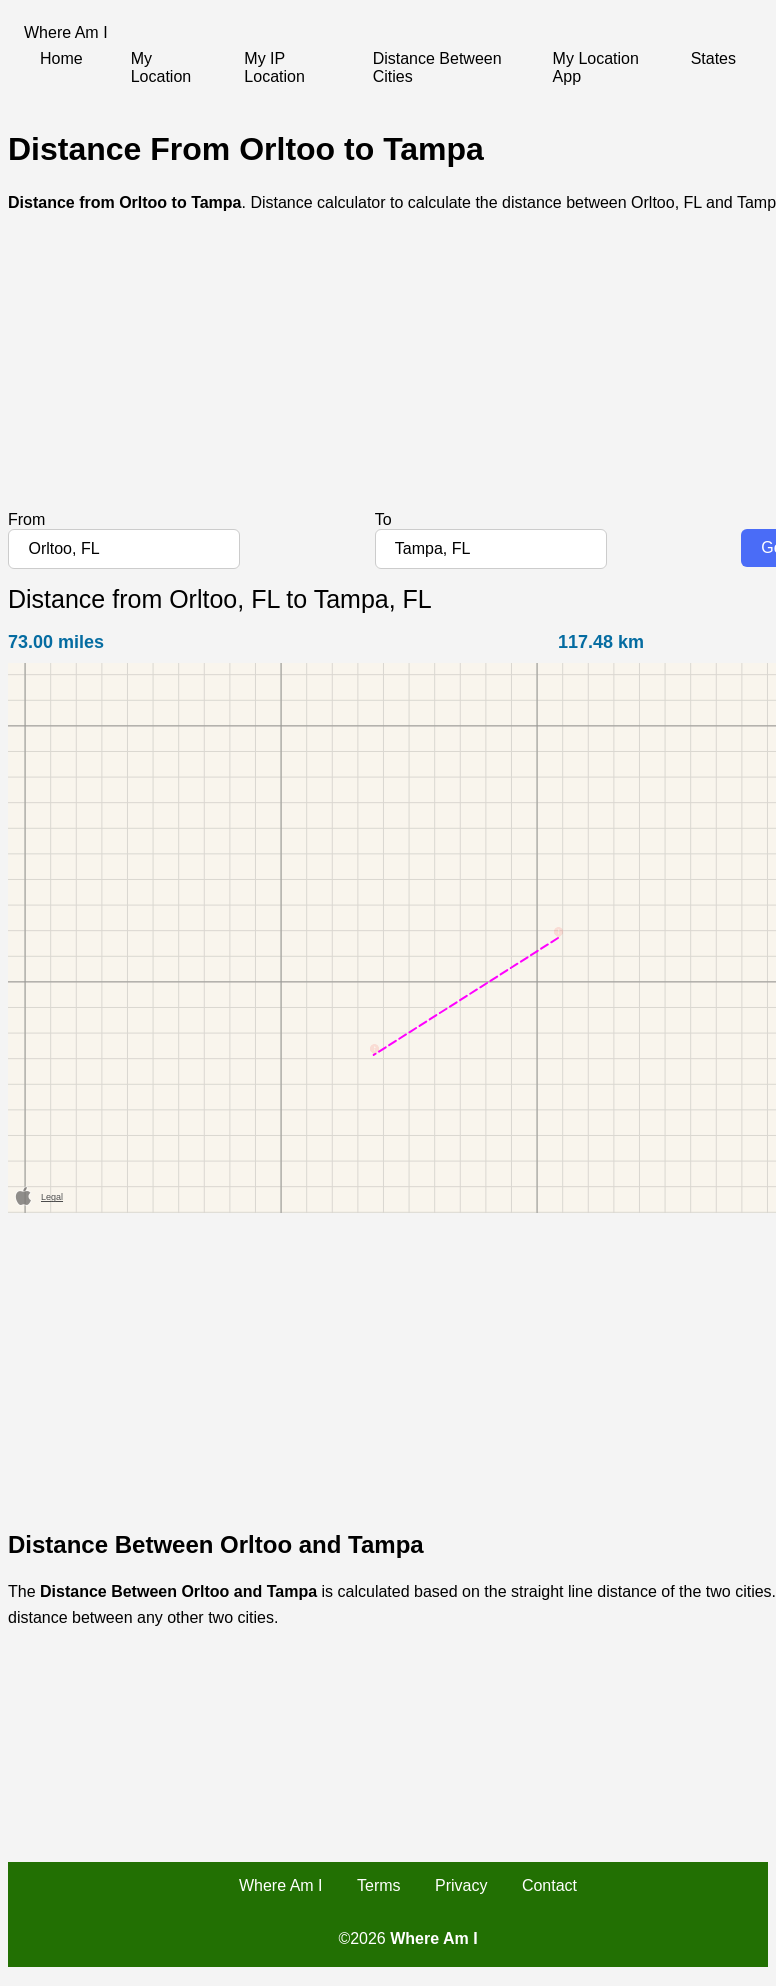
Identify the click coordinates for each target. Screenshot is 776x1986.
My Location (161, 67)
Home (61, 58)
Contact (549, 1885)
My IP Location (274, 67)
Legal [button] (52, 1197)
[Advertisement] (384, 371)
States (713, 58)
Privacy (461, 1885)
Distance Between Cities (437, 67)
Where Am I (281, 1885)
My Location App (596, 67)
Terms (379, 1885)
